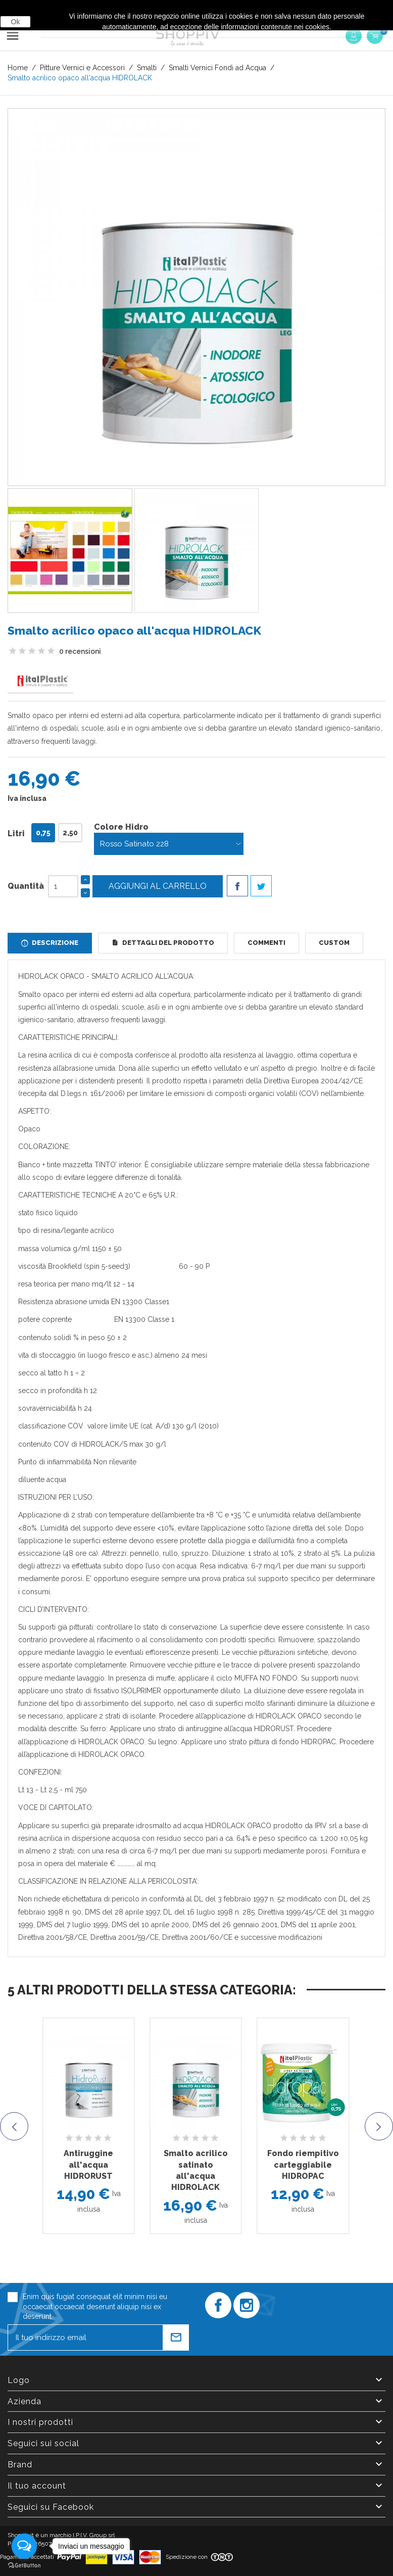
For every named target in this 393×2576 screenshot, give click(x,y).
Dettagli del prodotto (167, 942)
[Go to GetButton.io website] (24, 2565)
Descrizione (54, 942)
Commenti (266, 942)
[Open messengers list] (24, 2546)
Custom (334, 942)
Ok (15, 22)
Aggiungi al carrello (158, 886)
